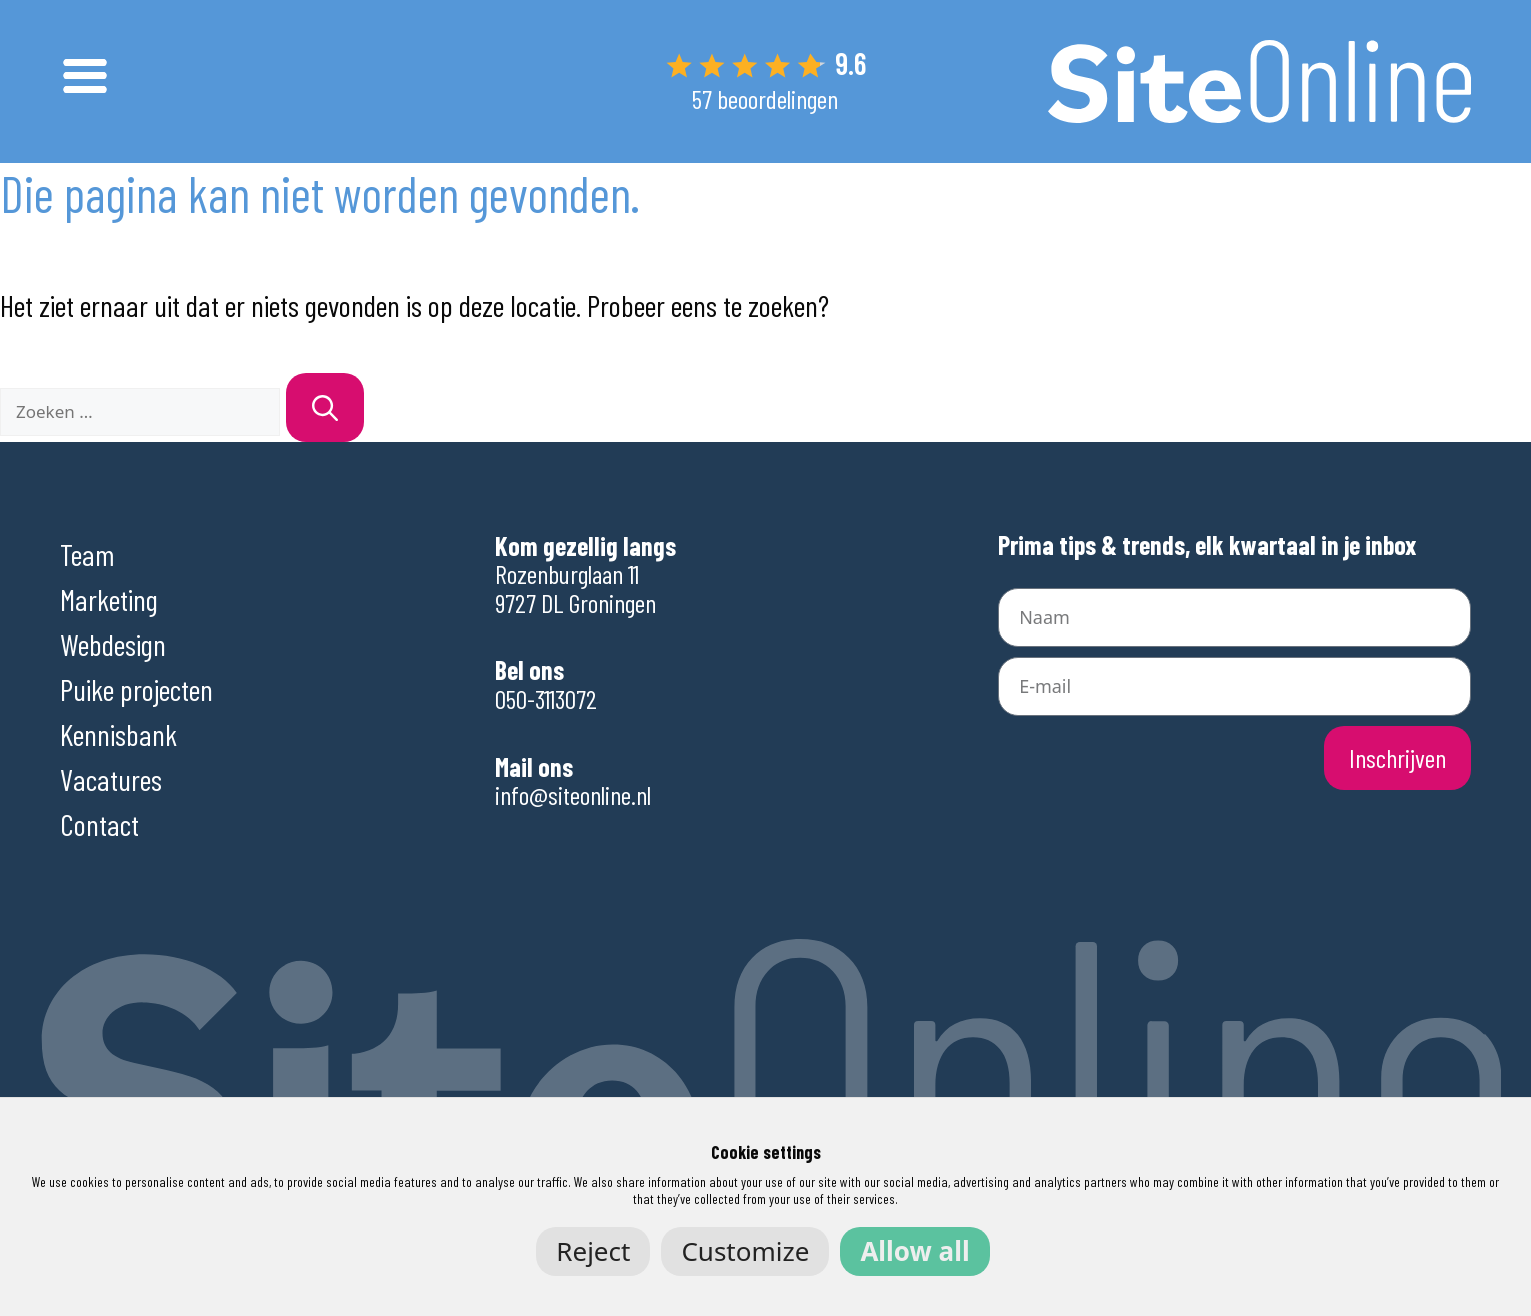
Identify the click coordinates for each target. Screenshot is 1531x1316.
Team (87, 554)
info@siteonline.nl (573, 794)
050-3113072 (546, 698)
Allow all (914, 1251)
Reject (593, 1251)
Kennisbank (118, 734)
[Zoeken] (325, 407)
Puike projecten (136, 689)
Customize (745, 1251)
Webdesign (113, 644)
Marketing (109, 599)
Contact (99, 824)
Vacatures (111, 779)
